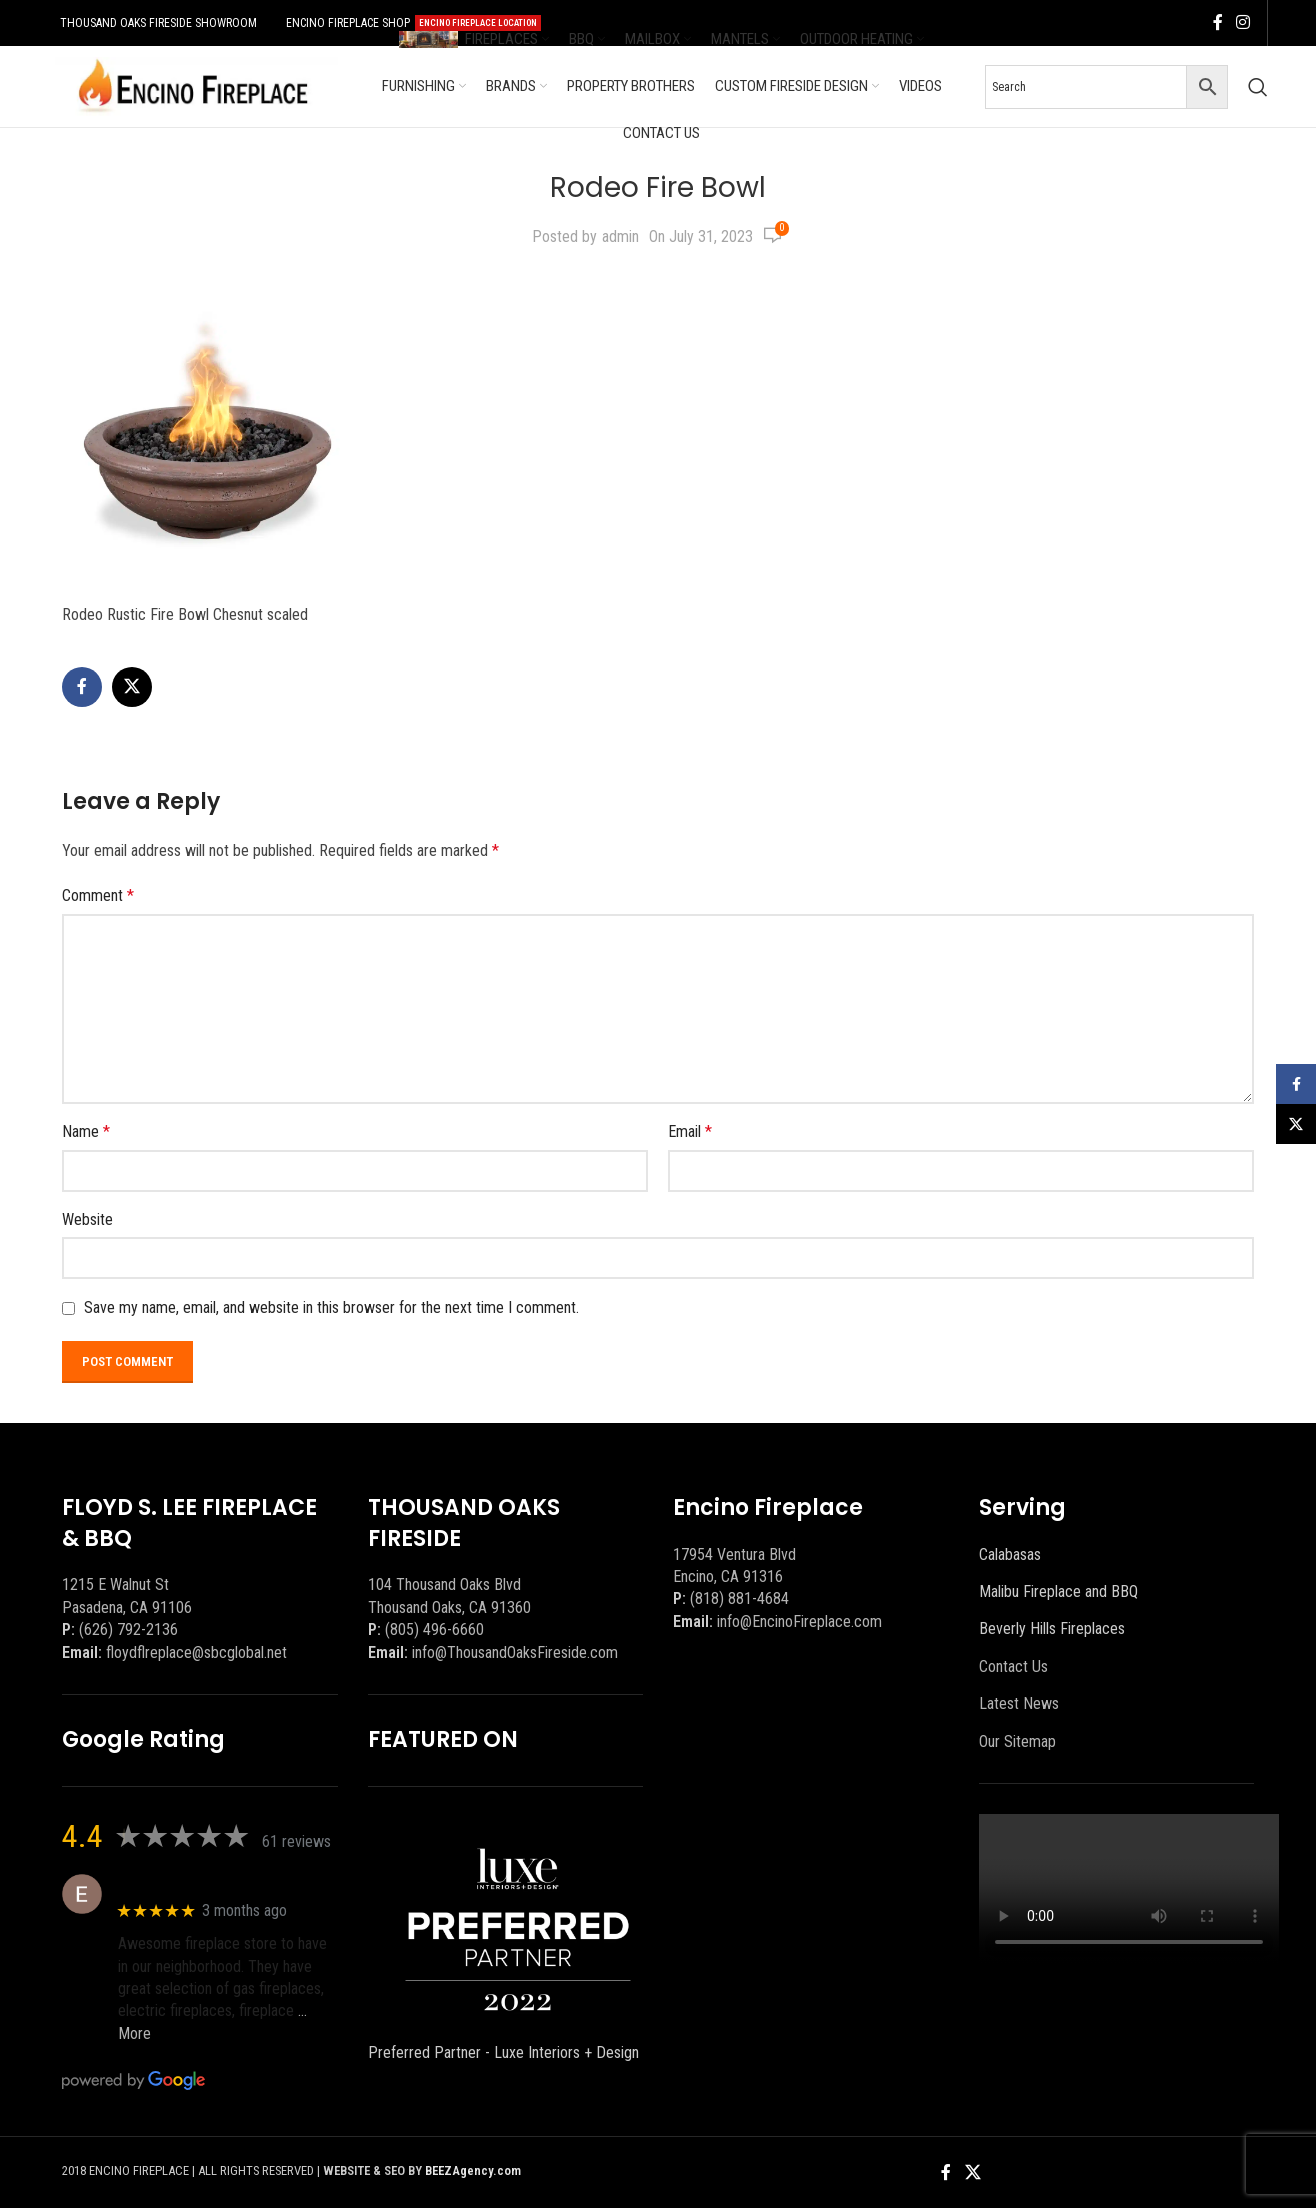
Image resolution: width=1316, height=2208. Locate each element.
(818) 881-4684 (739, 1598)
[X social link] (132, 687)
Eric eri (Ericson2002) (190, 1883)
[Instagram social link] (1243, 22)
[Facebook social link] (1218, 22)
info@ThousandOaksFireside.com (515, 1652)
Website (87, 1219)
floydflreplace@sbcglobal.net (196, 1652)
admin (620, 236)
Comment (98, 895)
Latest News (1019, 1703)
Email (690, 1131)
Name (86, 1131)
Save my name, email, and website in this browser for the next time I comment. (331, 1307)
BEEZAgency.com (473, 2170)
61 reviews (296, 1841)
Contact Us (1013, 1666)
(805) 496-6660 (434, 1629)
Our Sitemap (1017, 1741)
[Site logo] (193, 85)
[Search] (1258, 87)
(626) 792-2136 (128, 1629)
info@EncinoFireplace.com (799, 1621)
